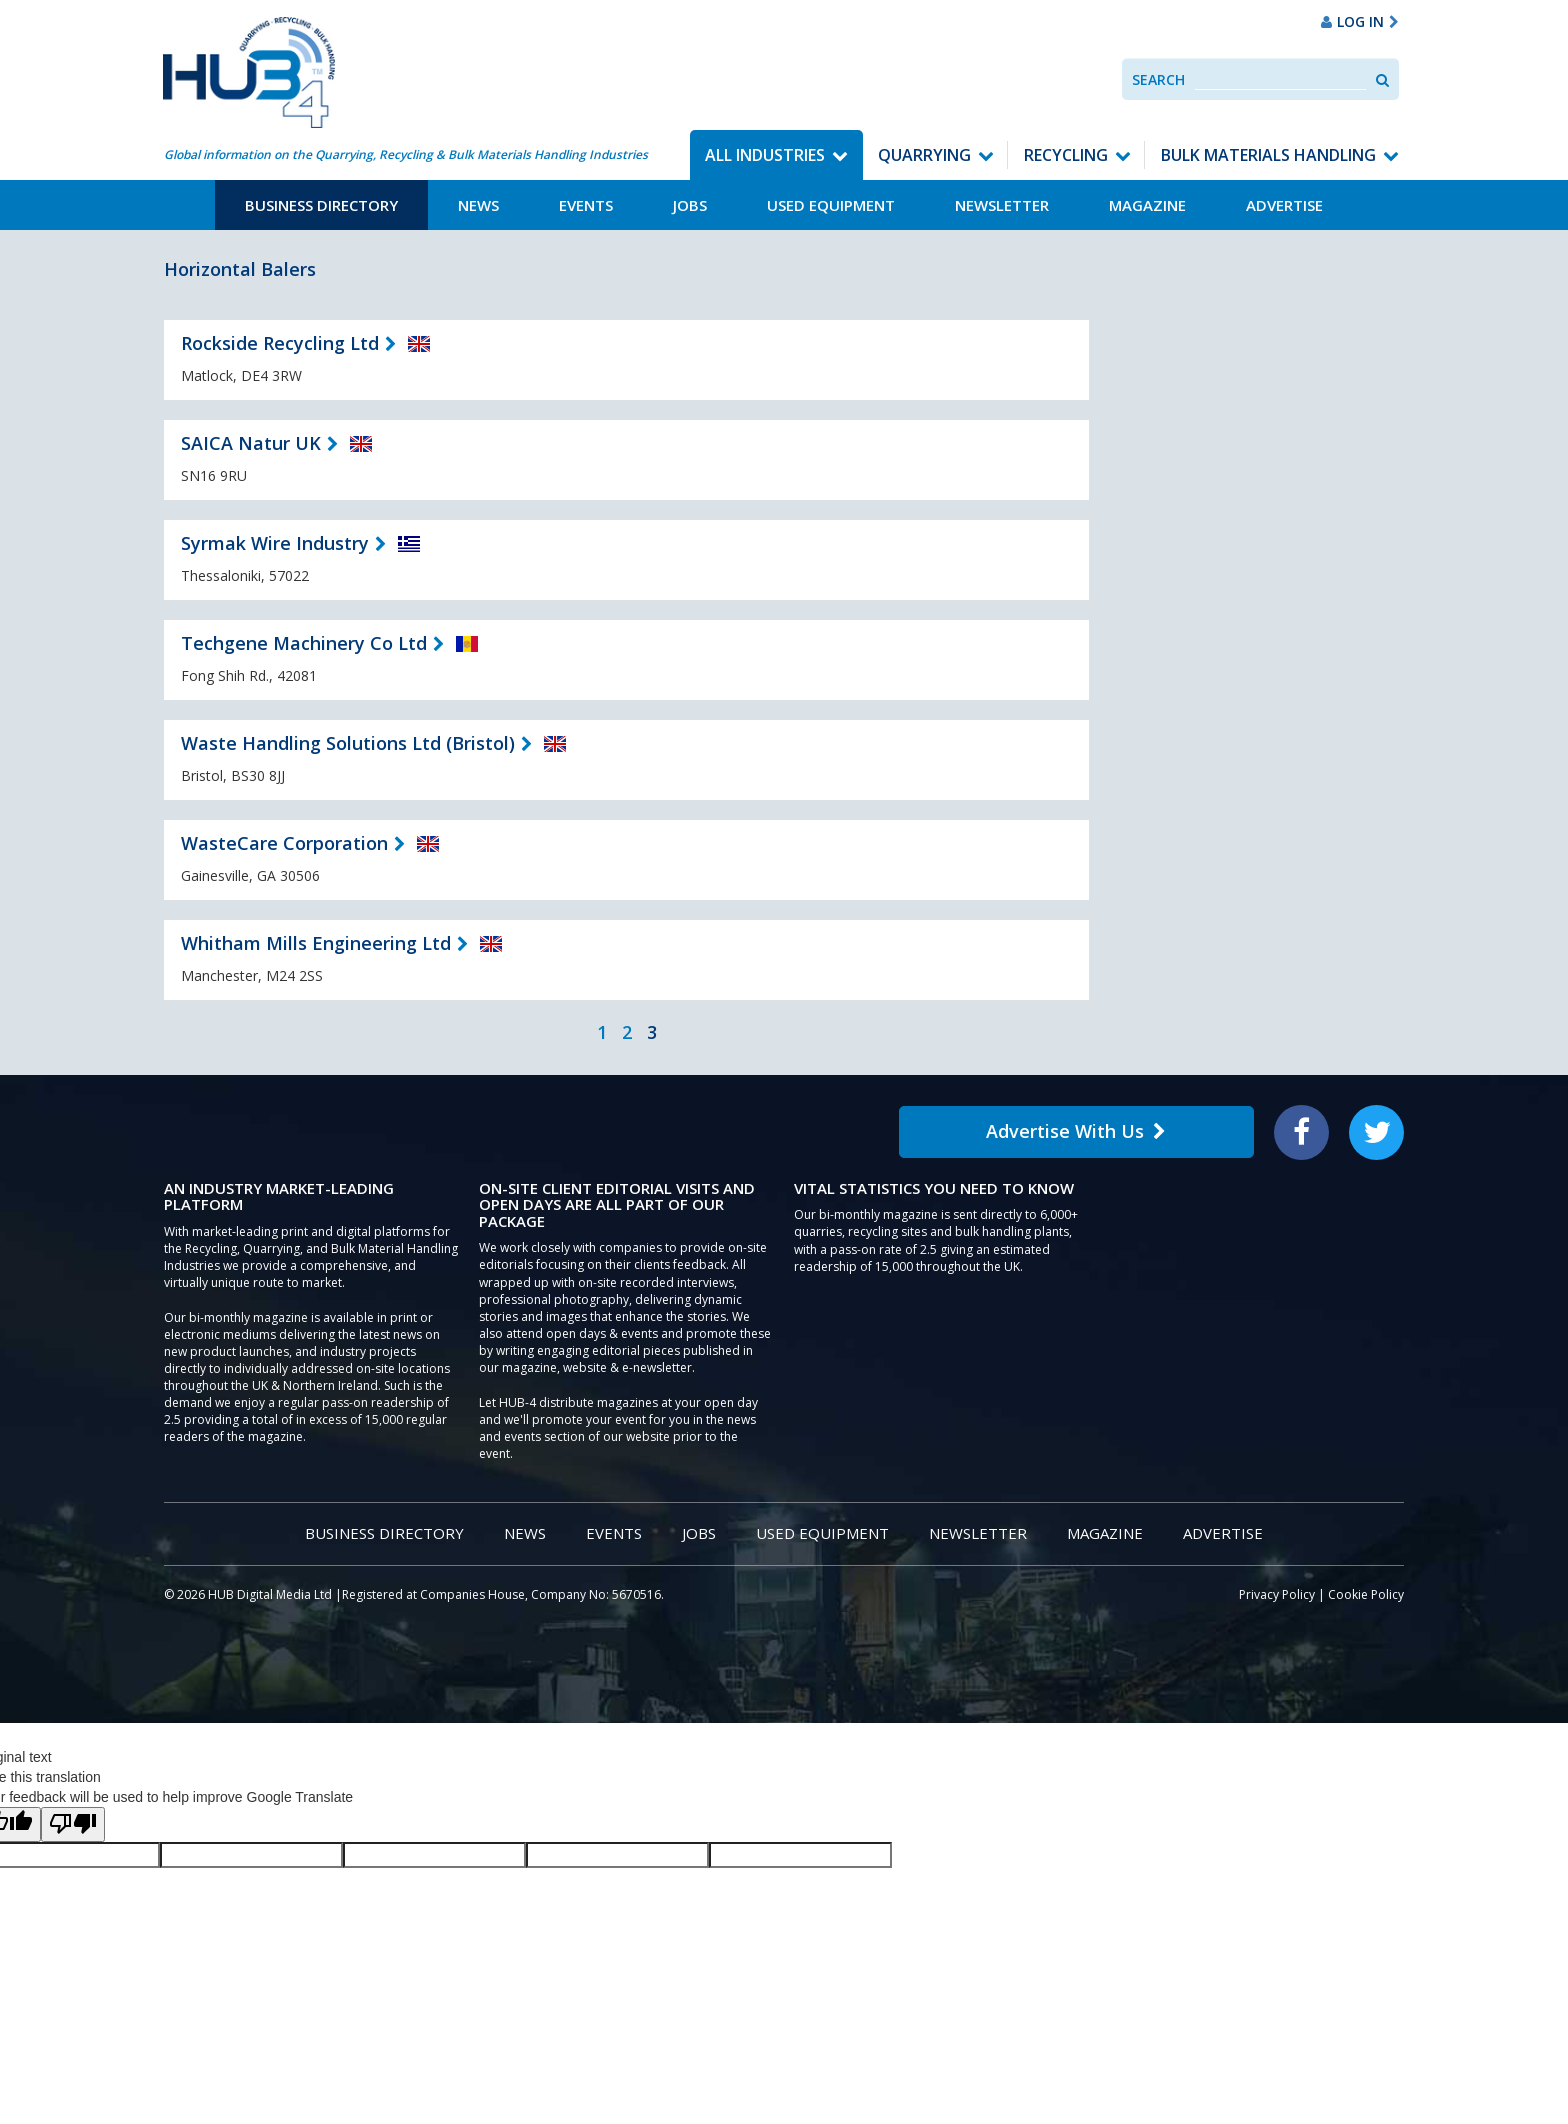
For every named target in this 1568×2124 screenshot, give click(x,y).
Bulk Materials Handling (1268, 155)
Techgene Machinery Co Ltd (304, 643)
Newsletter (1002, 205)
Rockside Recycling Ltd (280, 343)
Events (586, 205)
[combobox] (1280, 79)
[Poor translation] (73, 1824)
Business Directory (321, 205)
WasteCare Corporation (284, 843)
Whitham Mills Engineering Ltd (316, 943)
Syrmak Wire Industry (275, 543)
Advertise (1284, 205)
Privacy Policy (1277, 1594)
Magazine (1147, 205)
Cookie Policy (1366, 1594)
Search (1158, 79)
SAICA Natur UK (251, 443)
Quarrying (924, 155)
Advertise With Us (1076, 1131)
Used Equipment (831, 205)
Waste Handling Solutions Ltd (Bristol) (348, 743)
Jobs (690, 205)
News (478, 205)
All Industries (765, 155)
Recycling (1066, 155)
